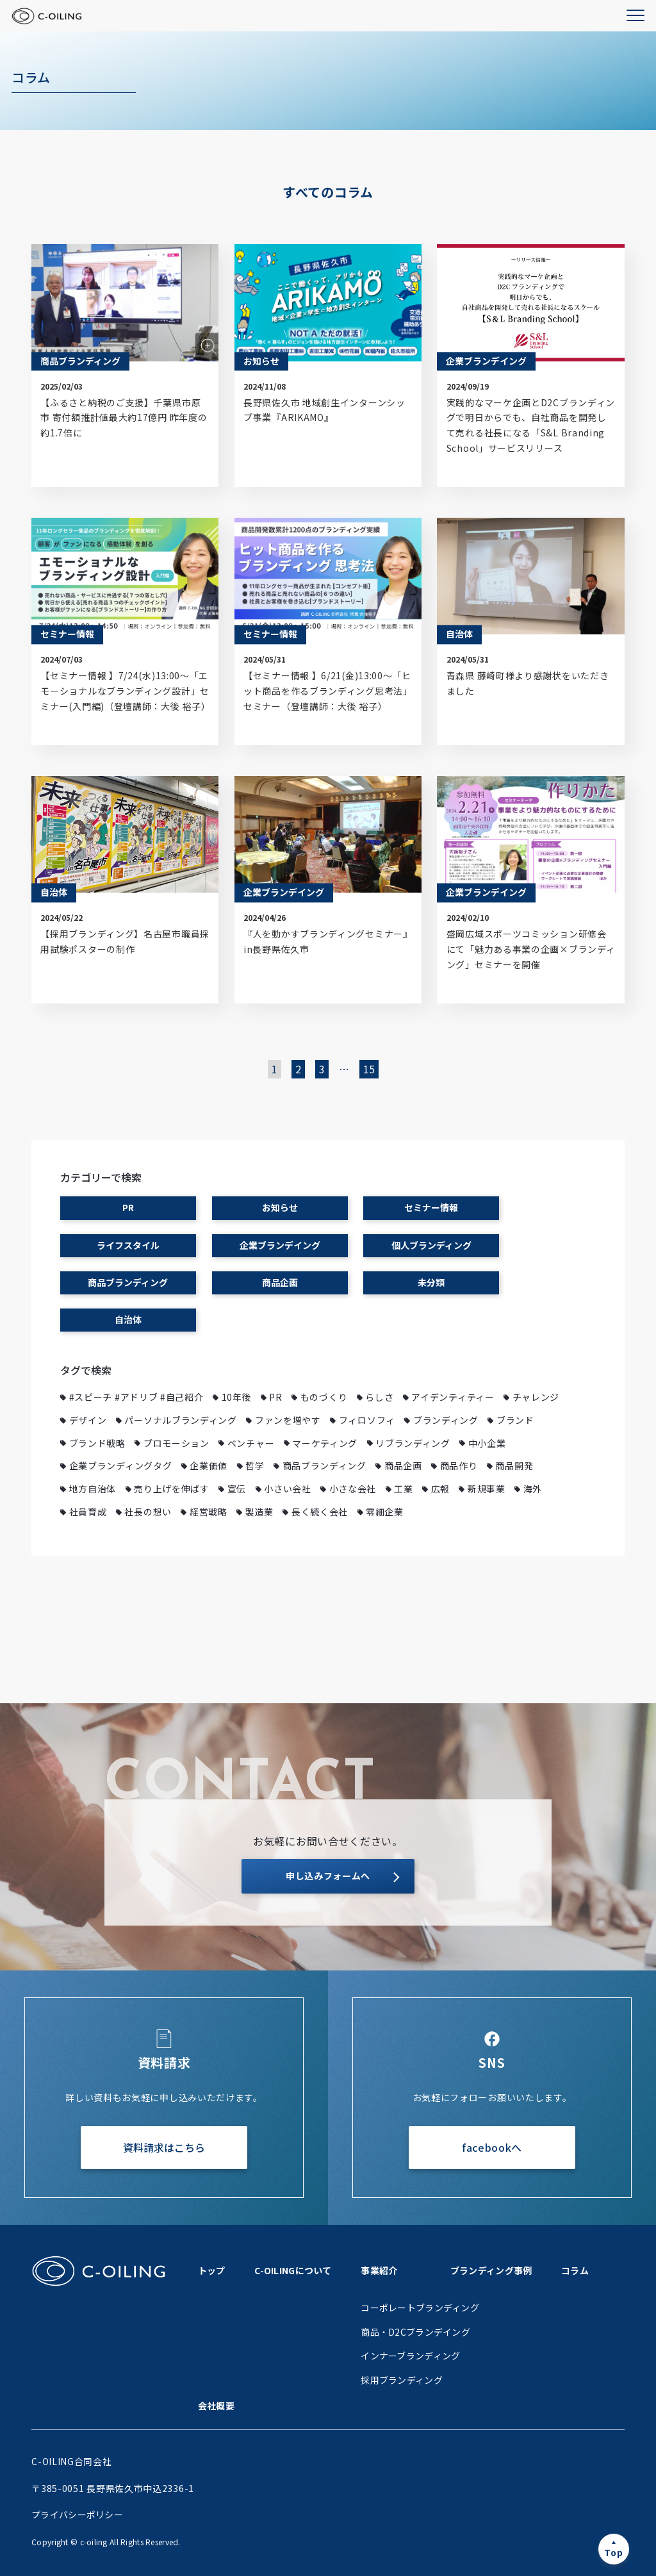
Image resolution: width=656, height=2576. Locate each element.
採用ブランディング (402, 2380)
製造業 (259, 1511)
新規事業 (486, 1488)
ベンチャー (251, 1443)
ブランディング (446, 1420)
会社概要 (216, 2405)
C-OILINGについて (292, 2270)
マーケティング (324, 1443)
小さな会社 (353, 1488)
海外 (532, 1488)
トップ (212, 2270)
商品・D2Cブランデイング (415, 2331)
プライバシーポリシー (77, 2514)
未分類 (431, 1282)
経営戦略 (208, 1511)
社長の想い (148, 1511)
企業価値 (208, 1465)
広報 (440, 1488)
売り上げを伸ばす (171, 1488)
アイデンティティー (452, 1397)
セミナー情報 (431, 1207)
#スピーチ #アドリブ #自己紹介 (136, 1397)
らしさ (379, 1397)
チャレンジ (536, 1397)
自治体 (128, 1319)
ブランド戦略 (97, 1443)
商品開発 (514, 1465)
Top (613, 2552)
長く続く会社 (319, 1511)
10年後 (237, 1397)
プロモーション (176, 1443)
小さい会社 (287, 1488)
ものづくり (324, 1397)
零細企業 (385, 1511)
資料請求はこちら (164, 2147)
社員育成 (88, 1511)
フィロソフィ (367, 1420)
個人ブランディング (431, 1245)
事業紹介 (379, 2270)
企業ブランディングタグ (120, 1465)
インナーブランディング (410, 2355)
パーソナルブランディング (180, 1420)
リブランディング (412, 1443)
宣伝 (236, 1488)
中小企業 (487, 1443)
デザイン (88, 1420)
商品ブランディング (128, 1282)
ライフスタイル (128, 1245)
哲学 (254, 1465)
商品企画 (280, 1282)
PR (128, 1207)
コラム (575, 2270)
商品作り (459, 1465)
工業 (403, 1488)
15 (369, 1069)
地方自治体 (93, 1488)
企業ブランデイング (280, 1245)
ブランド (515, 1420)
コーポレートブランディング (420, 2307)
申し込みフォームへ (328, 1875)
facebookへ (492, 2147)
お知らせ (280, 1207)
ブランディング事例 (491, 2270)
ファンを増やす (288, 1420)
